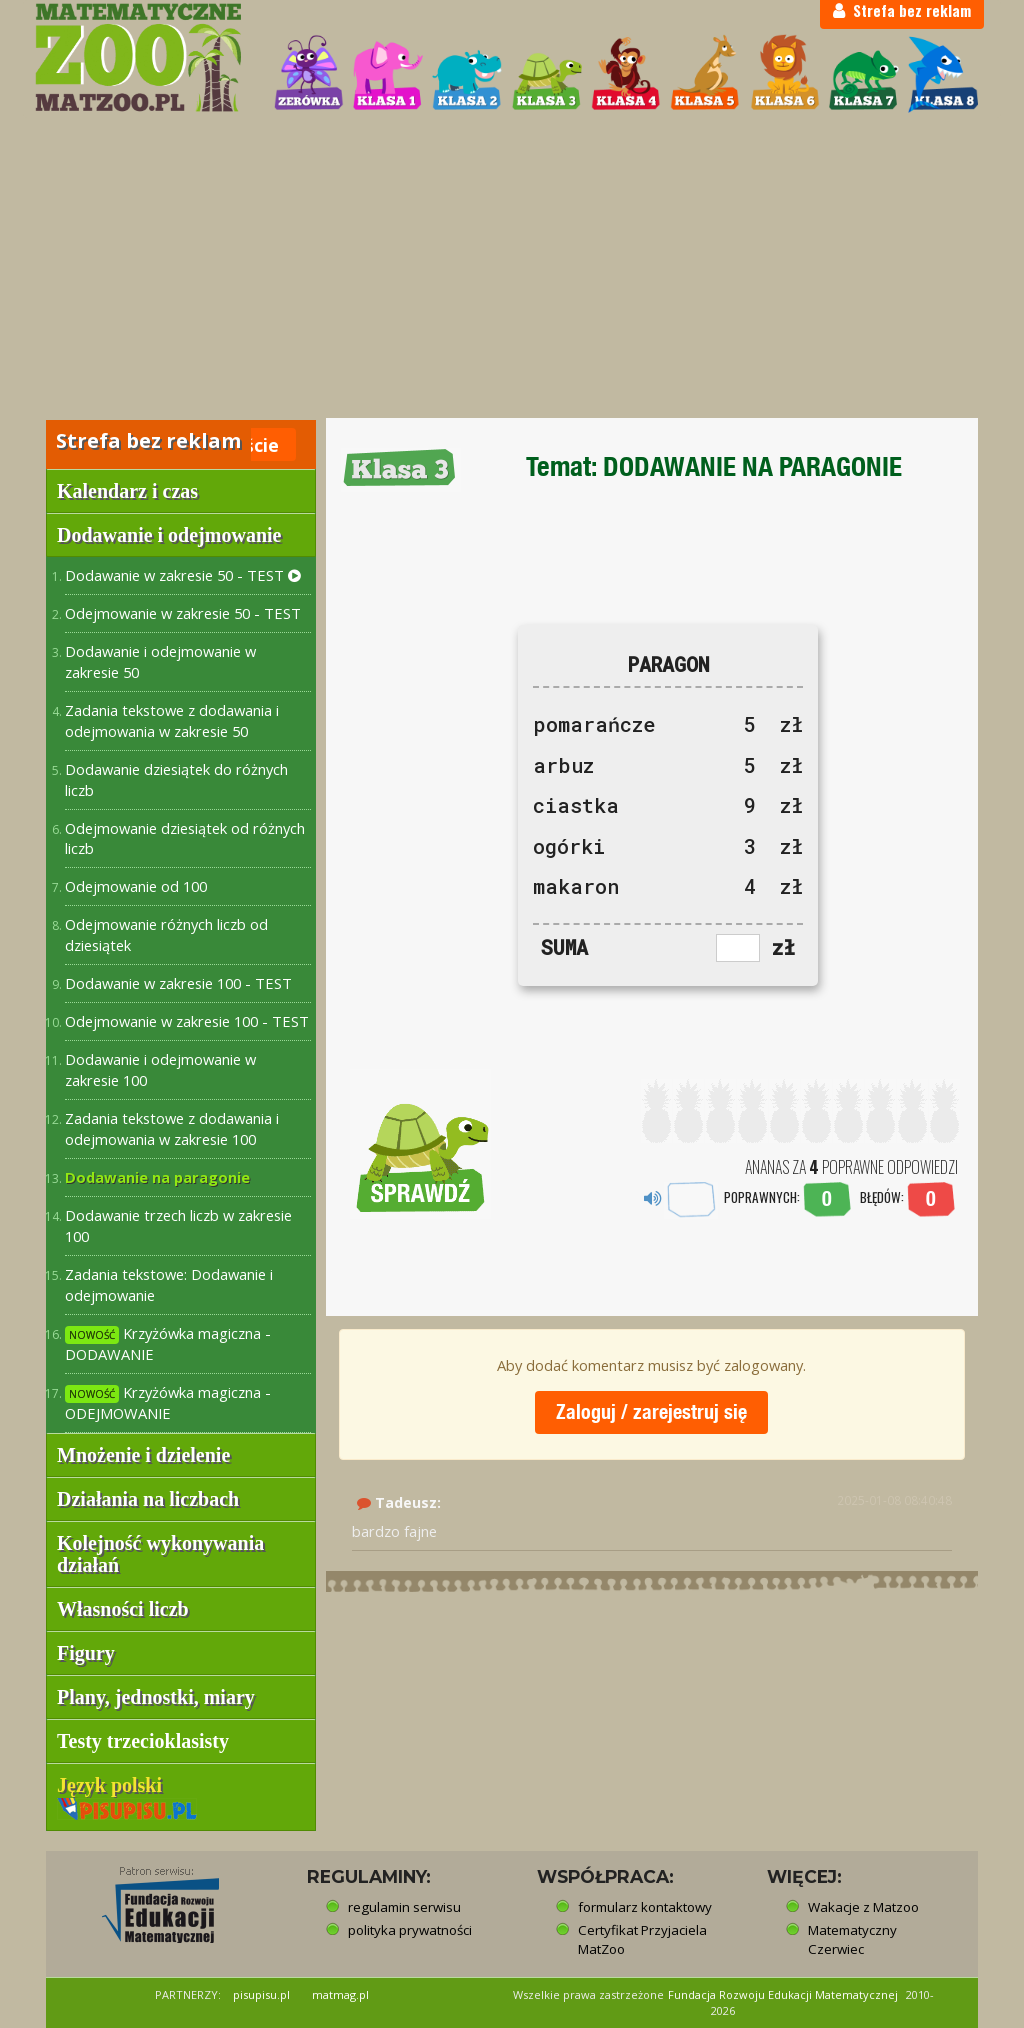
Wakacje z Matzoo (863, 1907)
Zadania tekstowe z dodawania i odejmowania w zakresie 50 (172, 720)
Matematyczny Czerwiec (852, 1939)
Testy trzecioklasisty (143, 1741)
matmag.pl (340, 1994)
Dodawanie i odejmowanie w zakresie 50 (160, 661)
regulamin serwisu (404, 1907)
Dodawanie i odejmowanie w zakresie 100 (160, 1069)
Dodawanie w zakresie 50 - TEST (183, 575)
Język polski (127, 1796)
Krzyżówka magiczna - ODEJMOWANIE (168, 1402)
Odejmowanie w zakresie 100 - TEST (187, 1021)
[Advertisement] (512, 268)
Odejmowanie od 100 (136, 886)
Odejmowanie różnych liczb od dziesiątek (166, 934)
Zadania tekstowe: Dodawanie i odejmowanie (169, 1284)
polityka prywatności (410, 1930)
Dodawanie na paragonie (157, 1177)
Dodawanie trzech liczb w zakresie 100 (178, 1225)
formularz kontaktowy (645, 1907)
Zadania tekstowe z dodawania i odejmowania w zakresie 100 (172, 1128)
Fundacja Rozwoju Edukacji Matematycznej (783, 1994)
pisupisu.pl (261, 1994)
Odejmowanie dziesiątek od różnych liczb (185, 838)
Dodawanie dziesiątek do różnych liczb (176, 779)
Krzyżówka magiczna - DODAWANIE (168, 1343)
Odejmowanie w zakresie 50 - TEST (183, 613)
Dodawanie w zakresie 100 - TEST (178, 983)
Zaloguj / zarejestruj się (651, 1411)
